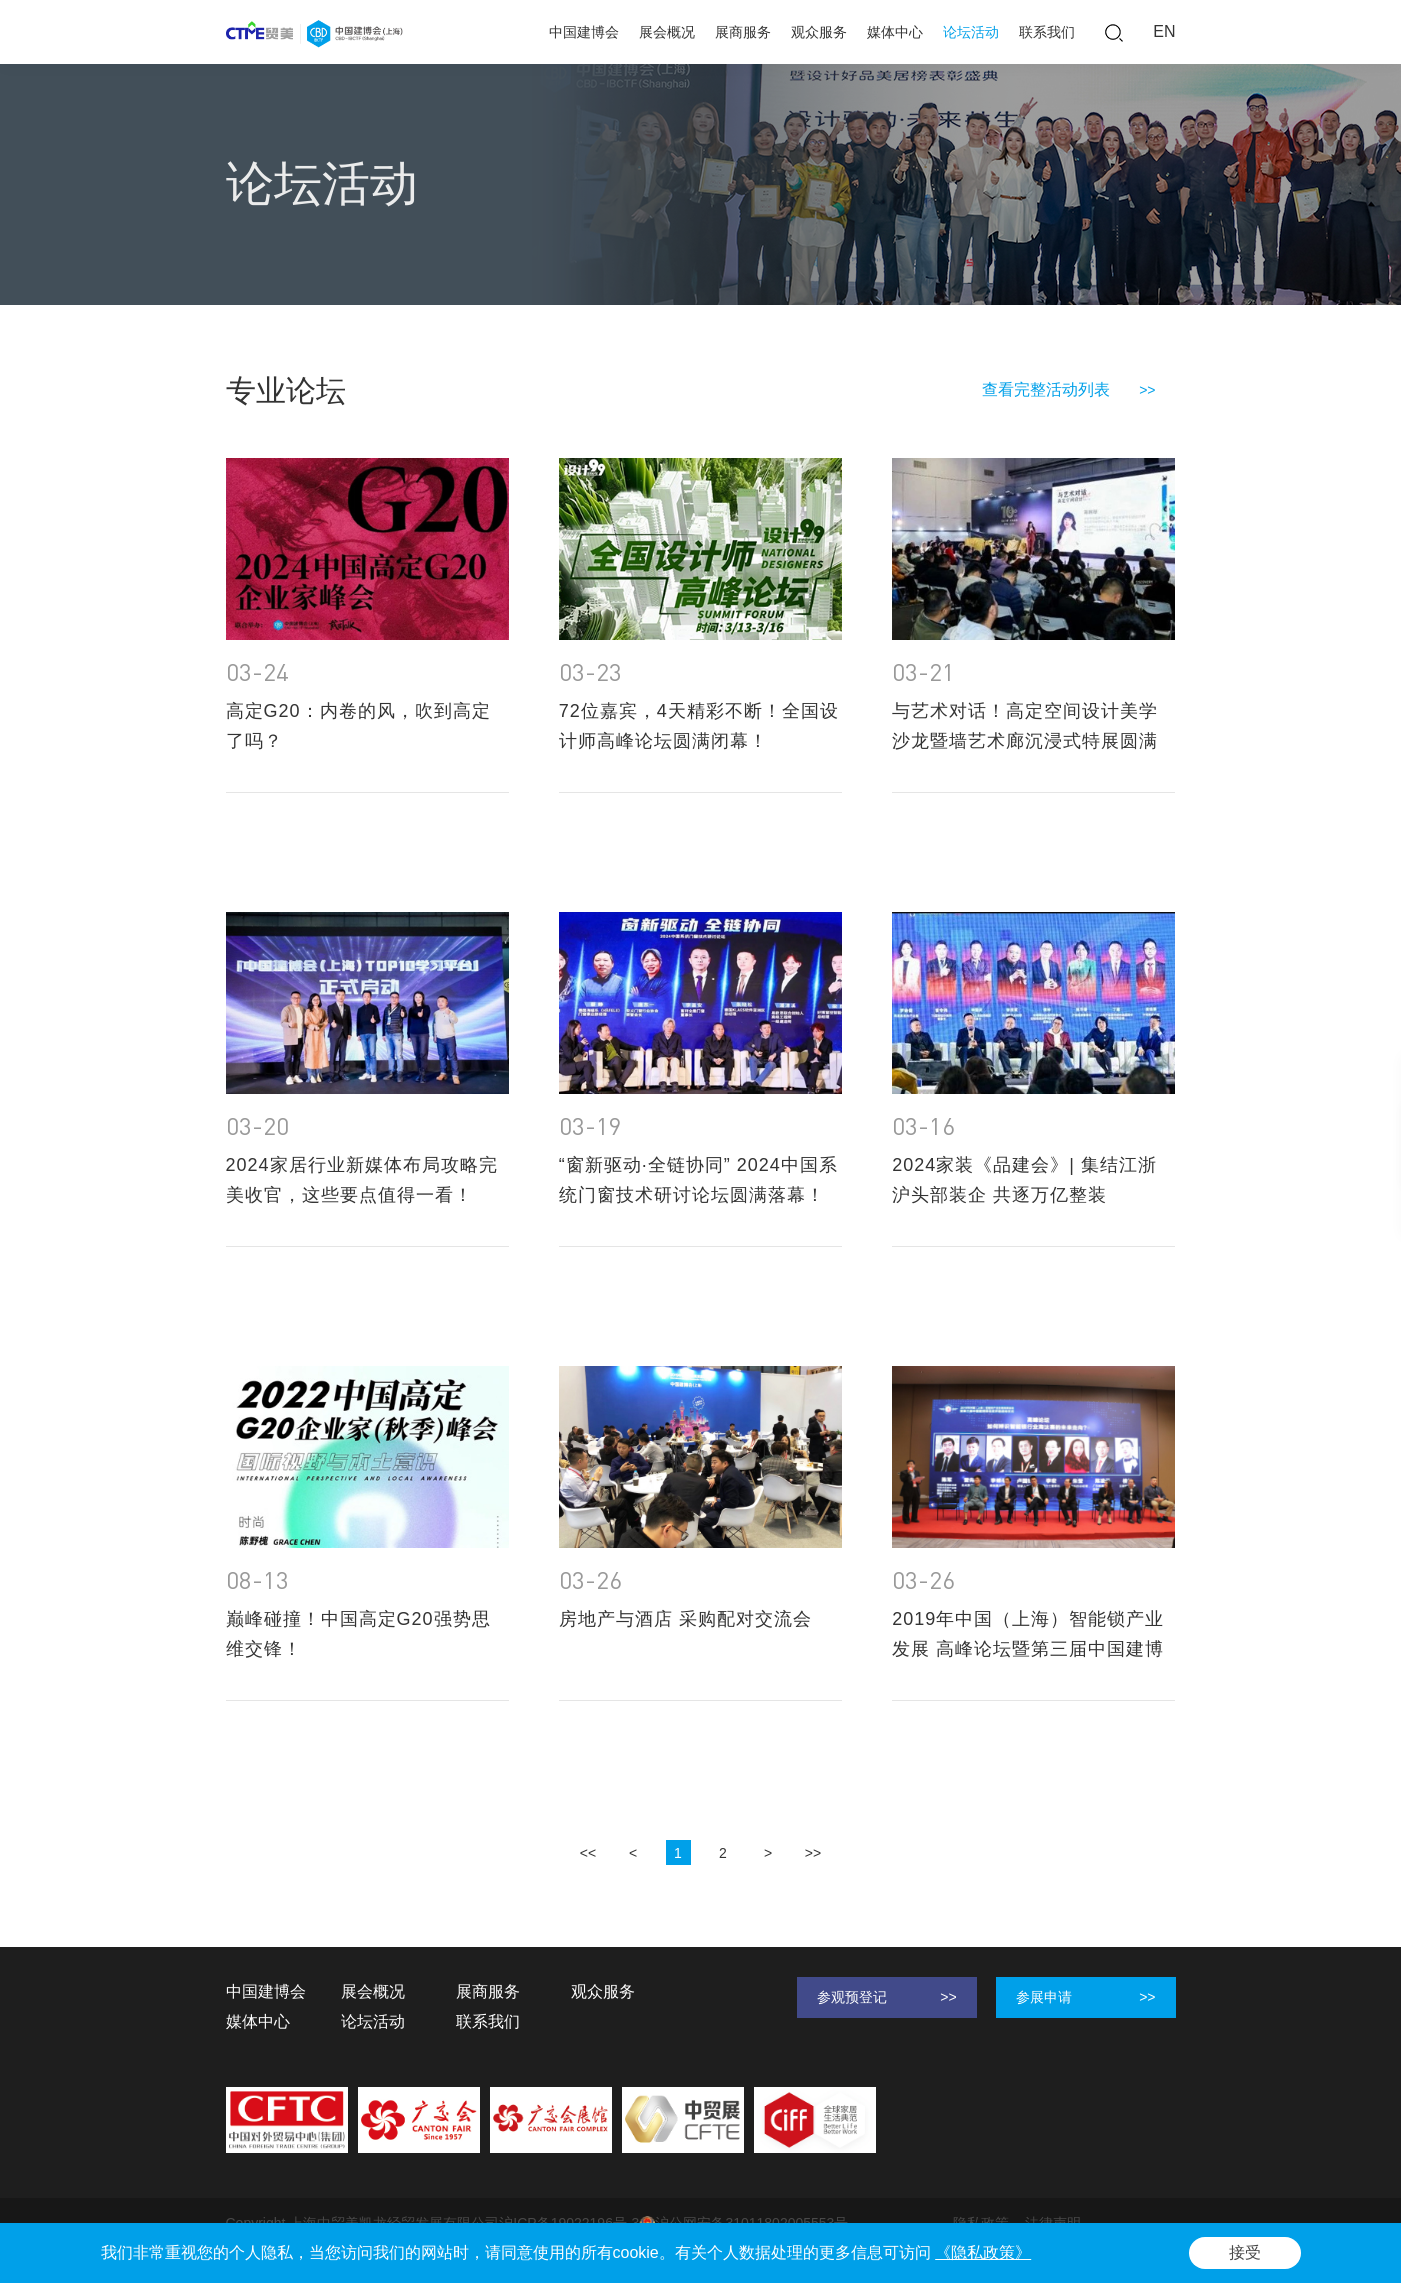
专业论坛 (374, 278)
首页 (240, 278)
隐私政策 (981, 2223)
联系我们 (1047, 32)
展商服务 (743, 32)
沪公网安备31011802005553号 (743, 2224)
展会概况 (667, 32)
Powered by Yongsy (287, 2243)
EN (1164, 31)
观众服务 (819, 32)
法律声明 (1053, 2223)
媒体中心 (895, 32)
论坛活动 (971, 32)
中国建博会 (584, 32)
